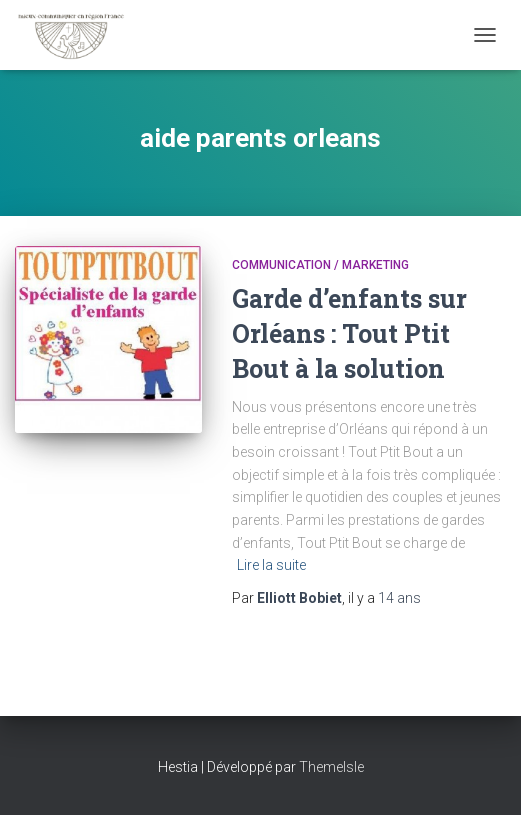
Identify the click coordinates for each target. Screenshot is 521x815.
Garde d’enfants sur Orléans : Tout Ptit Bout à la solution (349, 333)
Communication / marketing (320, 265)
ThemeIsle (331, 767)
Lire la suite (271, 565)
